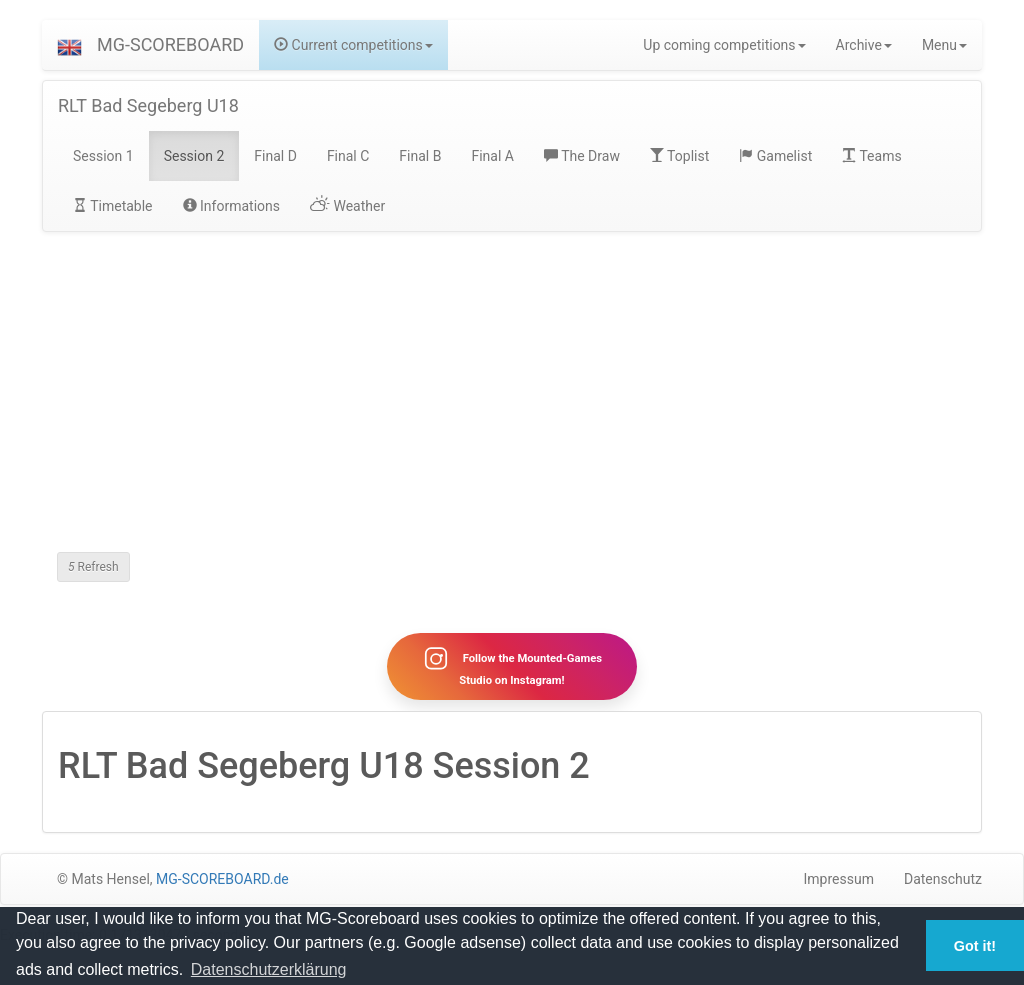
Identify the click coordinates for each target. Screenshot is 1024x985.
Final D (275, 156)
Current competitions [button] (353, 45)
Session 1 (103, 156)
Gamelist (775, 156)
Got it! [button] (975, 946)
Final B (420, 156)
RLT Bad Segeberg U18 (148, 105)
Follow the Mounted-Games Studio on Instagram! (512, 666)
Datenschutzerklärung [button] (269, 969)
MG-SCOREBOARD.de (222, 879)
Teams (871, 156)
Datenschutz (943, 879)
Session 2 (194, 156)
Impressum (839, 879)
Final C (348, 156)
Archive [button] (864, 45)
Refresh (93, 567)
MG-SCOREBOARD (170, 44)
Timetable (113, 206)
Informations (231, 206)
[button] (69, 45)
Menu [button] (944, 45)
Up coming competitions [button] (724, 45)
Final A (492, 156)
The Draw (582, 156)
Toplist (679, 156)
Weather (347, 206)
